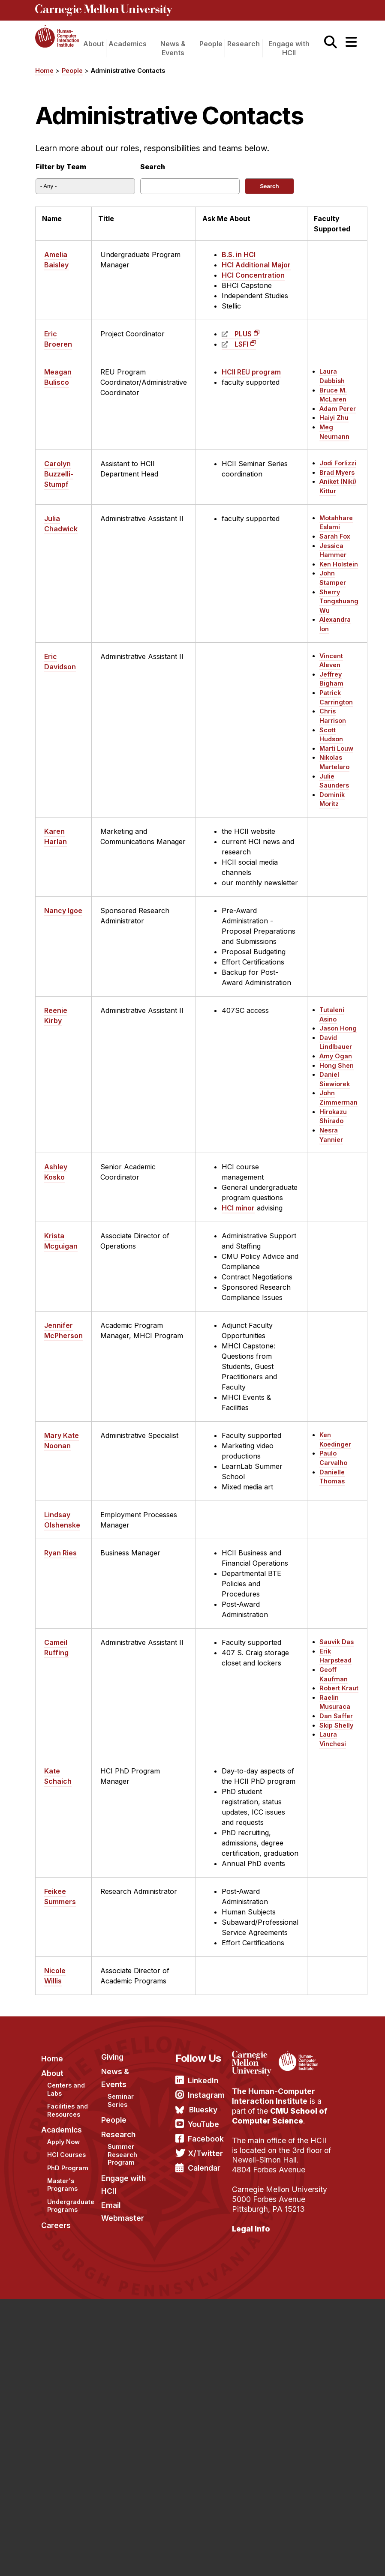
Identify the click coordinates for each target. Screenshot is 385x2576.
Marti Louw (336, 748)
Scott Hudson (331, 734)
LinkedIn (203, 2080)
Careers (56, 2225)
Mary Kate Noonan (61, 1440)
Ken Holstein (338, 564)
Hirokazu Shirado (333, 1116)
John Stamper (332, 577)
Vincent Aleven (331, 660)
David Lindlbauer (335, 1042)
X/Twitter (205, 2153)
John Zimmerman (338, 1097)
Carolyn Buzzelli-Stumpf (58, 473)
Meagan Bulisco (58, 377)
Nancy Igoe (63, 910)
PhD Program (67, 2168)
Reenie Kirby (55, 1015)
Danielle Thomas (332, 1476)
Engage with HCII (289, 48)
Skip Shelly (336, 1725)
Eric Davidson (60, 661)
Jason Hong (338, 1028)
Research (243, 43)
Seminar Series (121, 2100)
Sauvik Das (336, 1641)
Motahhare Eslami (336, 522)
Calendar (204, 2167)
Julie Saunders (334, 781)
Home (44, 70)
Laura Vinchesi (332, 1739)
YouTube (203, 2124)
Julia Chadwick (61, 523)
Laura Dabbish (332, 376)
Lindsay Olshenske (62, 1519)
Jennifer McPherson (63, 1330)
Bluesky (203, 2109)
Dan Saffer (336, 1715)
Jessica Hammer (332, 550)
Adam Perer (337, 408)
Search (152, 166)
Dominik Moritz (332, 799)
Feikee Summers (60, 1896)
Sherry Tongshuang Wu (338, 601)
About (93, 43)
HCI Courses (66, 2154)
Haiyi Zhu (334, 417)
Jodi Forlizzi (337, 463)
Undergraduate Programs (70, 2206)
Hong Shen (336, 1065)
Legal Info (251, 2228)
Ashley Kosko (55, 1171)
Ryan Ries (60, 1553)
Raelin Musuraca (334, 1702)
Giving (112, 2056)
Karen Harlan (55, 836)
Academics (127, 43)
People (211, 43)
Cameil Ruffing (56, 1647)
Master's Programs (62, 2185)
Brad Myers (337, 472)
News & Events (173, 48)
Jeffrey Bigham (331, 679)
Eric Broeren (58, 338)
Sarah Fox (334, 536)
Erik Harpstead (335, 1655)
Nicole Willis (55, 1975)
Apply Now (63, 2141)
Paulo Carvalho (333, 1458)
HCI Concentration (253, 275)
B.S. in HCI (239, 254)
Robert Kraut (338, 1688)
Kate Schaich (58, 1776)
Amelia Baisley (56, 259)
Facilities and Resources (67, 2110)
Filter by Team (61, 166)
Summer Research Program (122, 2154)
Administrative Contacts (128, 70)
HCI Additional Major (256, 265)
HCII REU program (251, 372)
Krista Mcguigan (61, 1240)
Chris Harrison (332, 715)
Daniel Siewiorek (334, 1079)
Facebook (206, 2138)
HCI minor (238, 1208)
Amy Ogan (335, 1056)
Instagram (206, 2095)
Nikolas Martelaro (334, 762)
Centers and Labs (66, 2089)
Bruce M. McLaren (333, 394)
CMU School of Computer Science (280, 2115)
